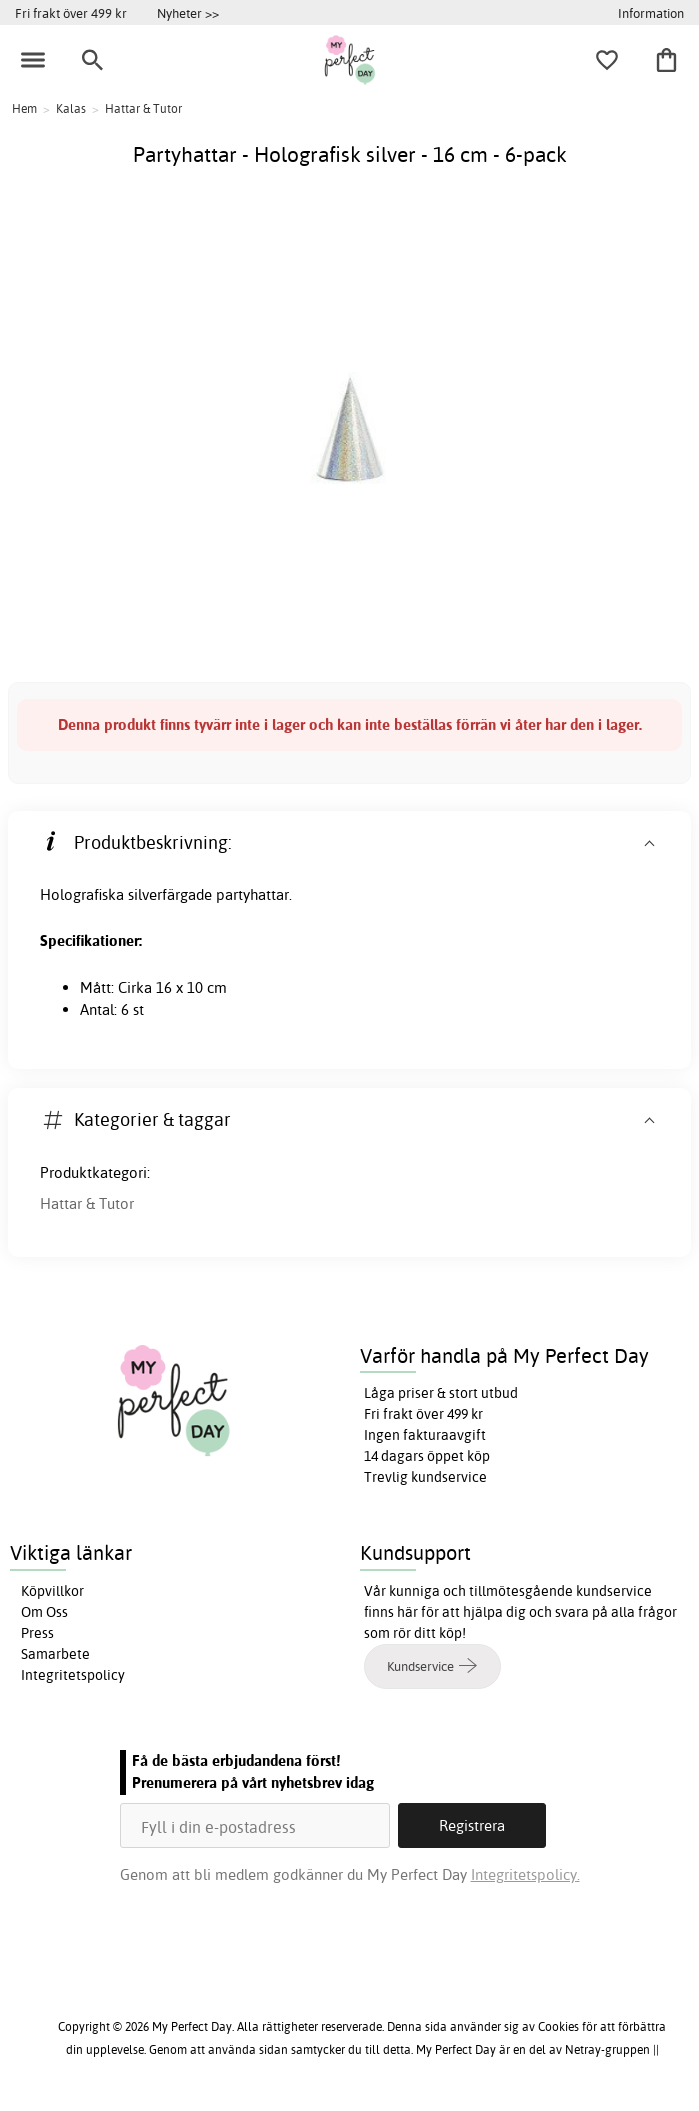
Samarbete (55, 1654)
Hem (24, 108)
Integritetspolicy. (525, 1874)
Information (651, 13)
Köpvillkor (52, 1591)
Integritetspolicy (73, 1675)
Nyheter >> (188, 13)
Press (37, 1633)
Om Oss (44, 1612)
